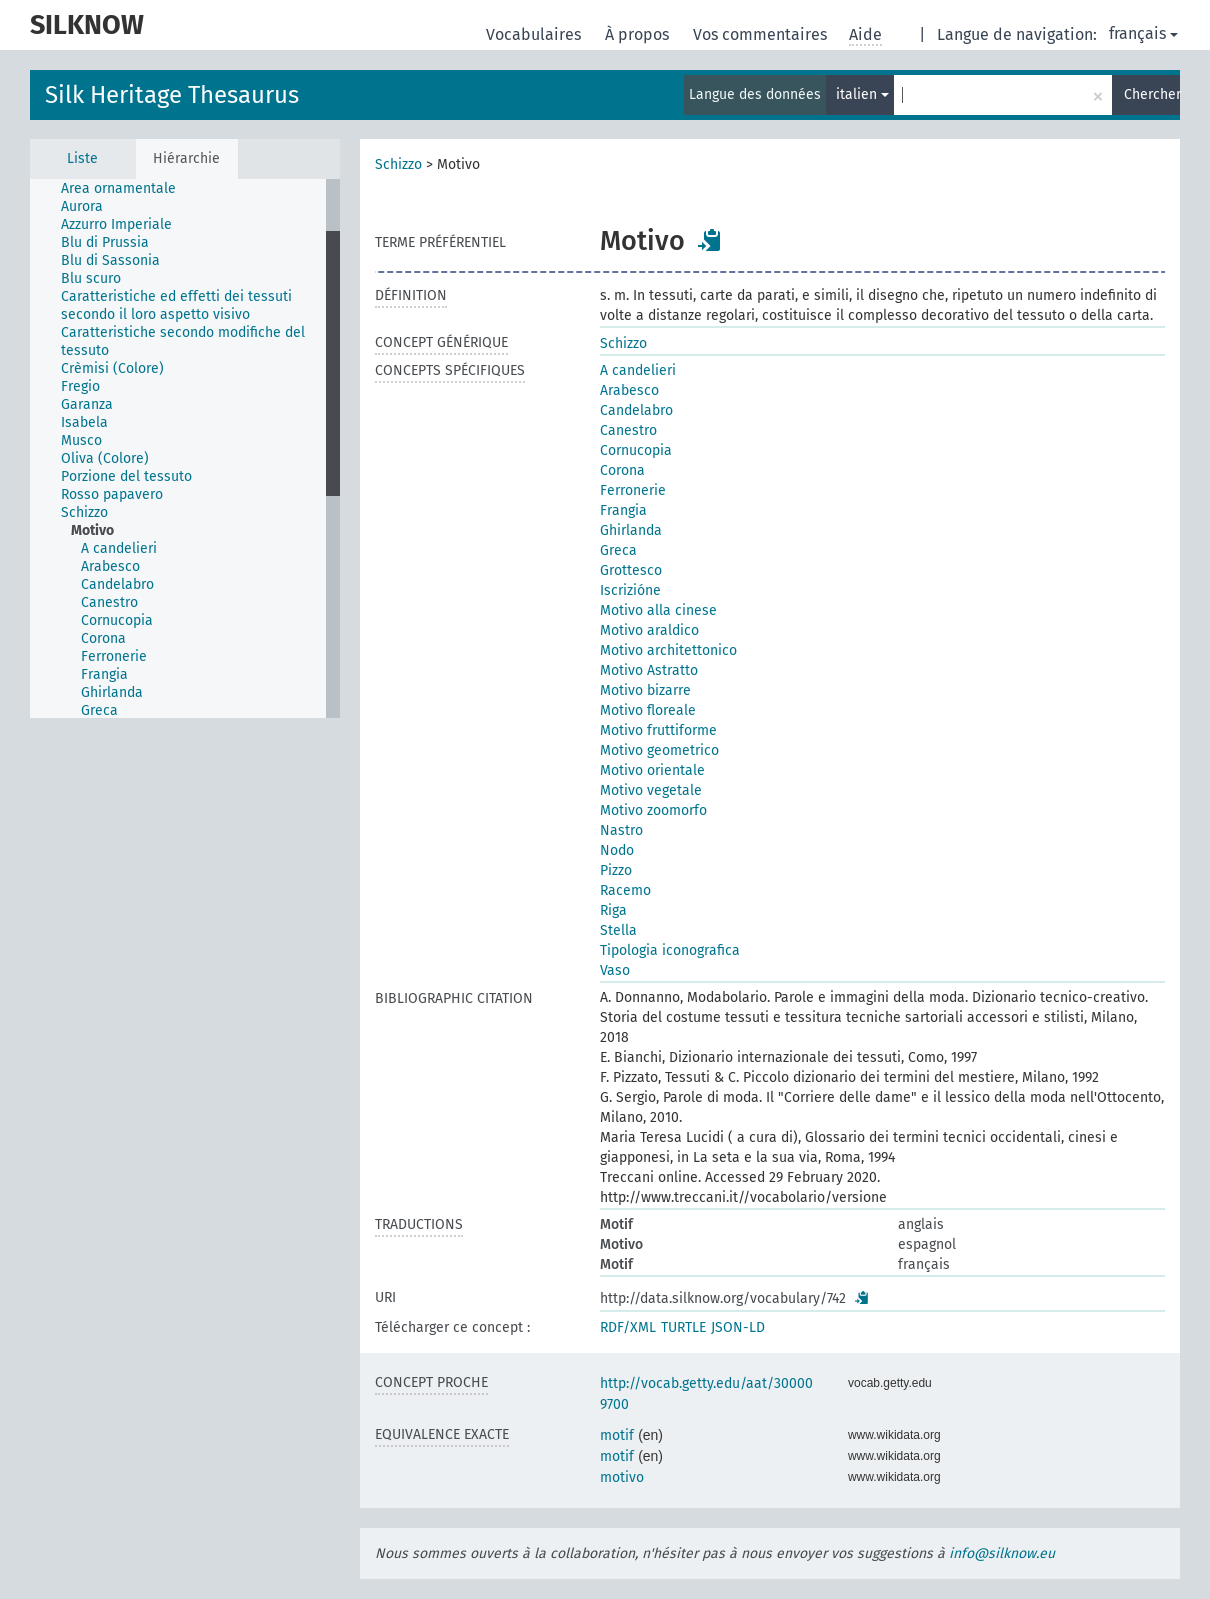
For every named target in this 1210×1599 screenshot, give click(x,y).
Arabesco (629, 390)
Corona (622, 470)
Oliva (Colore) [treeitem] (105, 458)
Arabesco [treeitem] (110, 566)
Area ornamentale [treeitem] (118, 188)
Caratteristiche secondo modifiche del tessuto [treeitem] (183, 341)
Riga (613, 910)
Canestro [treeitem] (109, 602)
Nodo (617, 850)
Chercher (1152, 94)
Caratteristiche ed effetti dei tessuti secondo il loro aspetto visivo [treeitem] (176, 305)
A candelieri (638, 370)
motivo (622, 1477)
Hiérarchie (186, 158)
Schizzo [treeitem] (84, 512)
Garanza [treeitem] (87, 404)
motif (617, 1435)
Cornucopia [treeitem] (117, 620)
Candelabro (636, 410)
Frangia (623, 510)
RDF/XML (628, 1327)
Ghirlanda (631, 530)
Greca (618, 550)
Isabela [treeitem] (84, 422)
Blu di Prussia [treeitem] (105, 242)
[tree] (185, 448)
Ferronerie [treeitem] (114, 656)
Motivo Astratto (649, 670)
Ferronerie (633, 490)
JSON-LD (738, 1327)
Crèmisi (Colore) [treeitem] (112, 368)
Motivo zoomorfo (653, 810)
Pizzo (616, 870)
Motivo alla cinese (658, 610)
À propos (639, 34)
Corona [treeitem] (103, 638)
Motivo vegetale (651, 790)
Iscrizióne (630, 590)
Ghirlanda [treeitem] (112, 692)
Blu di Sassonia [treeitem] (110, 260)
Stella (618, 930)
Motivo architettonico (668, 650)
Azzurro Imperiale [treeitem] (116, 224)
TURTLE (683, 1327)
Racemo (625, 890)
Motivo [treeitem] (92, 530)
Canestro (628, 430)
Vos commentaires (762, 34)
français (1143, 33)
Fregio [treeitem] (80, 386)
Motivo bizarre (645, 690)
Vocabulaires (535, 34)
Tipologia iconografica (670, 950)
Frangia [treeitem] (104, 674)
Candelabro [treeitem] (117, 584)
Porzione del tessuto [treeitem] (126, 476)
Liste (82, 158)
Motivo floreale (648, 710)
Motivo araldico (649, 630)
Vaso (615, 970)
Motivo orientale (652, 770)
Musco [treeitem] (81, 440)
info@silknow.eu (1002, 1553)
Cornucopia (636, 450)
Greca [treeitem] (99, 710)
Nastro (621, 830)
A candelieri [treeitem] (119, 548)
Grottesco (631, 570)
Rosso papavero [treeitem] (112, 494)
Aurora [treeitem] (82, 206)
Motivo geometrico (659, 750)
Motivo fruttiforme (658, 730)
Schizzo (398, 164)
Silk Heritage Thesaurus (172, 95)
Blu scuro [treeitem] (91, 278)
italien (862, 94)
